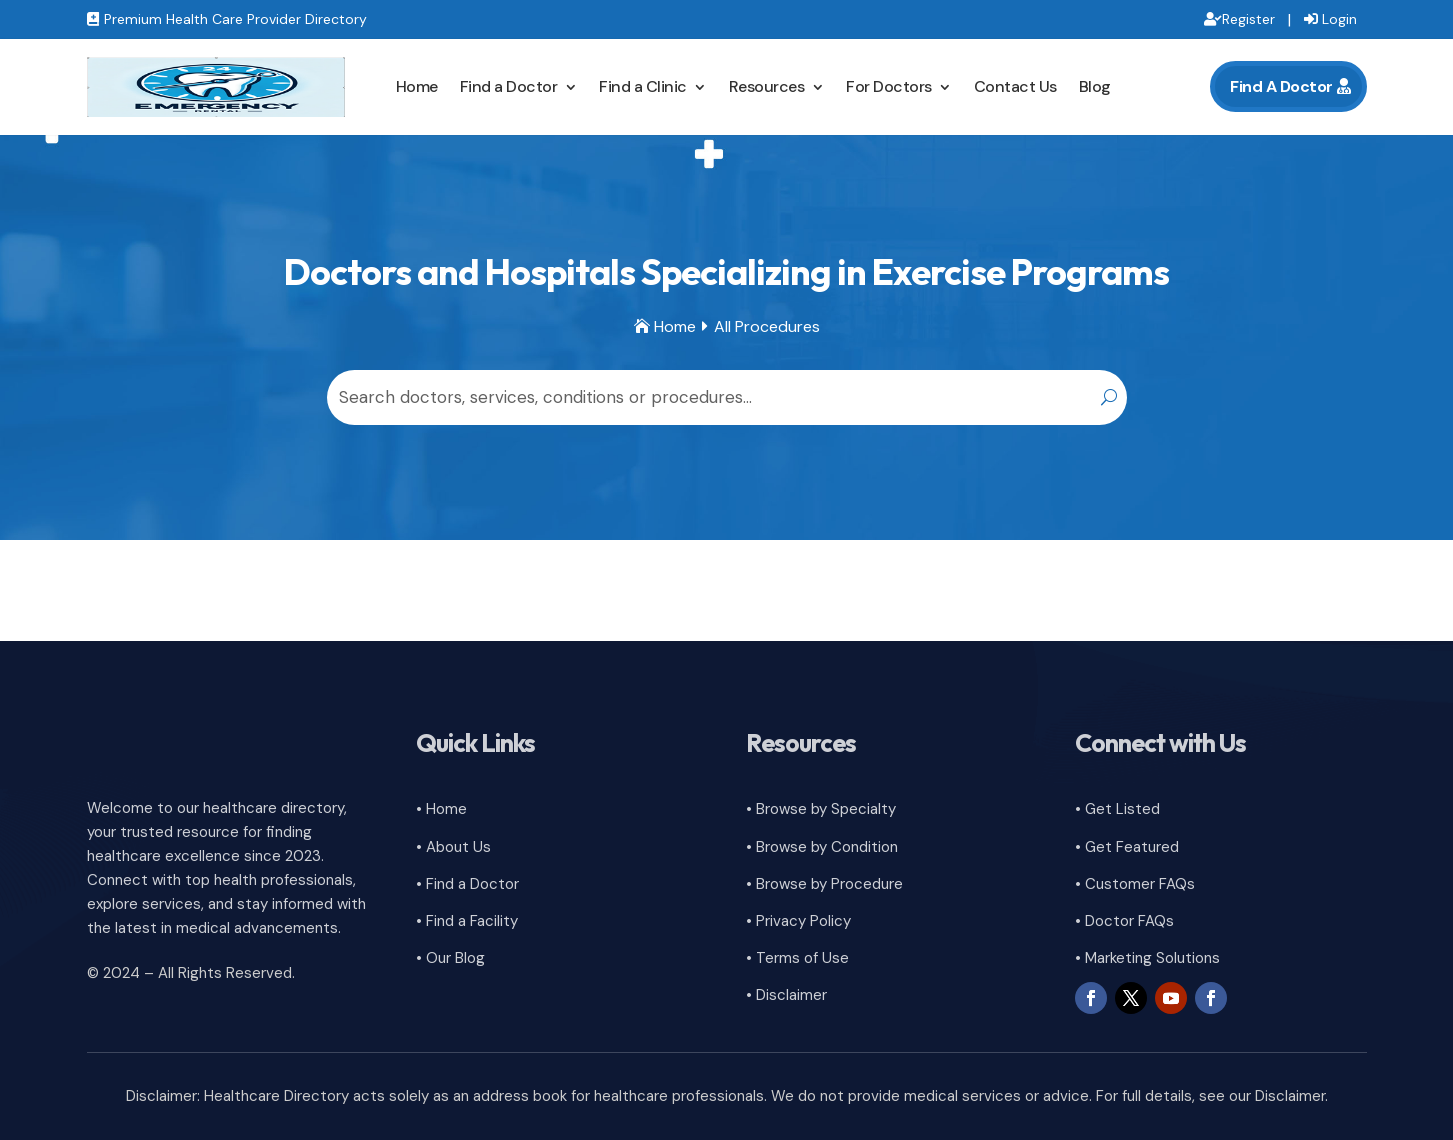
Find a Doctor (509, 86)
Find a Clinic (643, 86)
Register (1248, 19)
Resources (767, 86)
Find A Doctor (1281, 86)
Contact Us (1015, 86)
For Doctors (889, 86)
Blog (1095, 86)
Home (417, 86)
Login (1339, 19)
